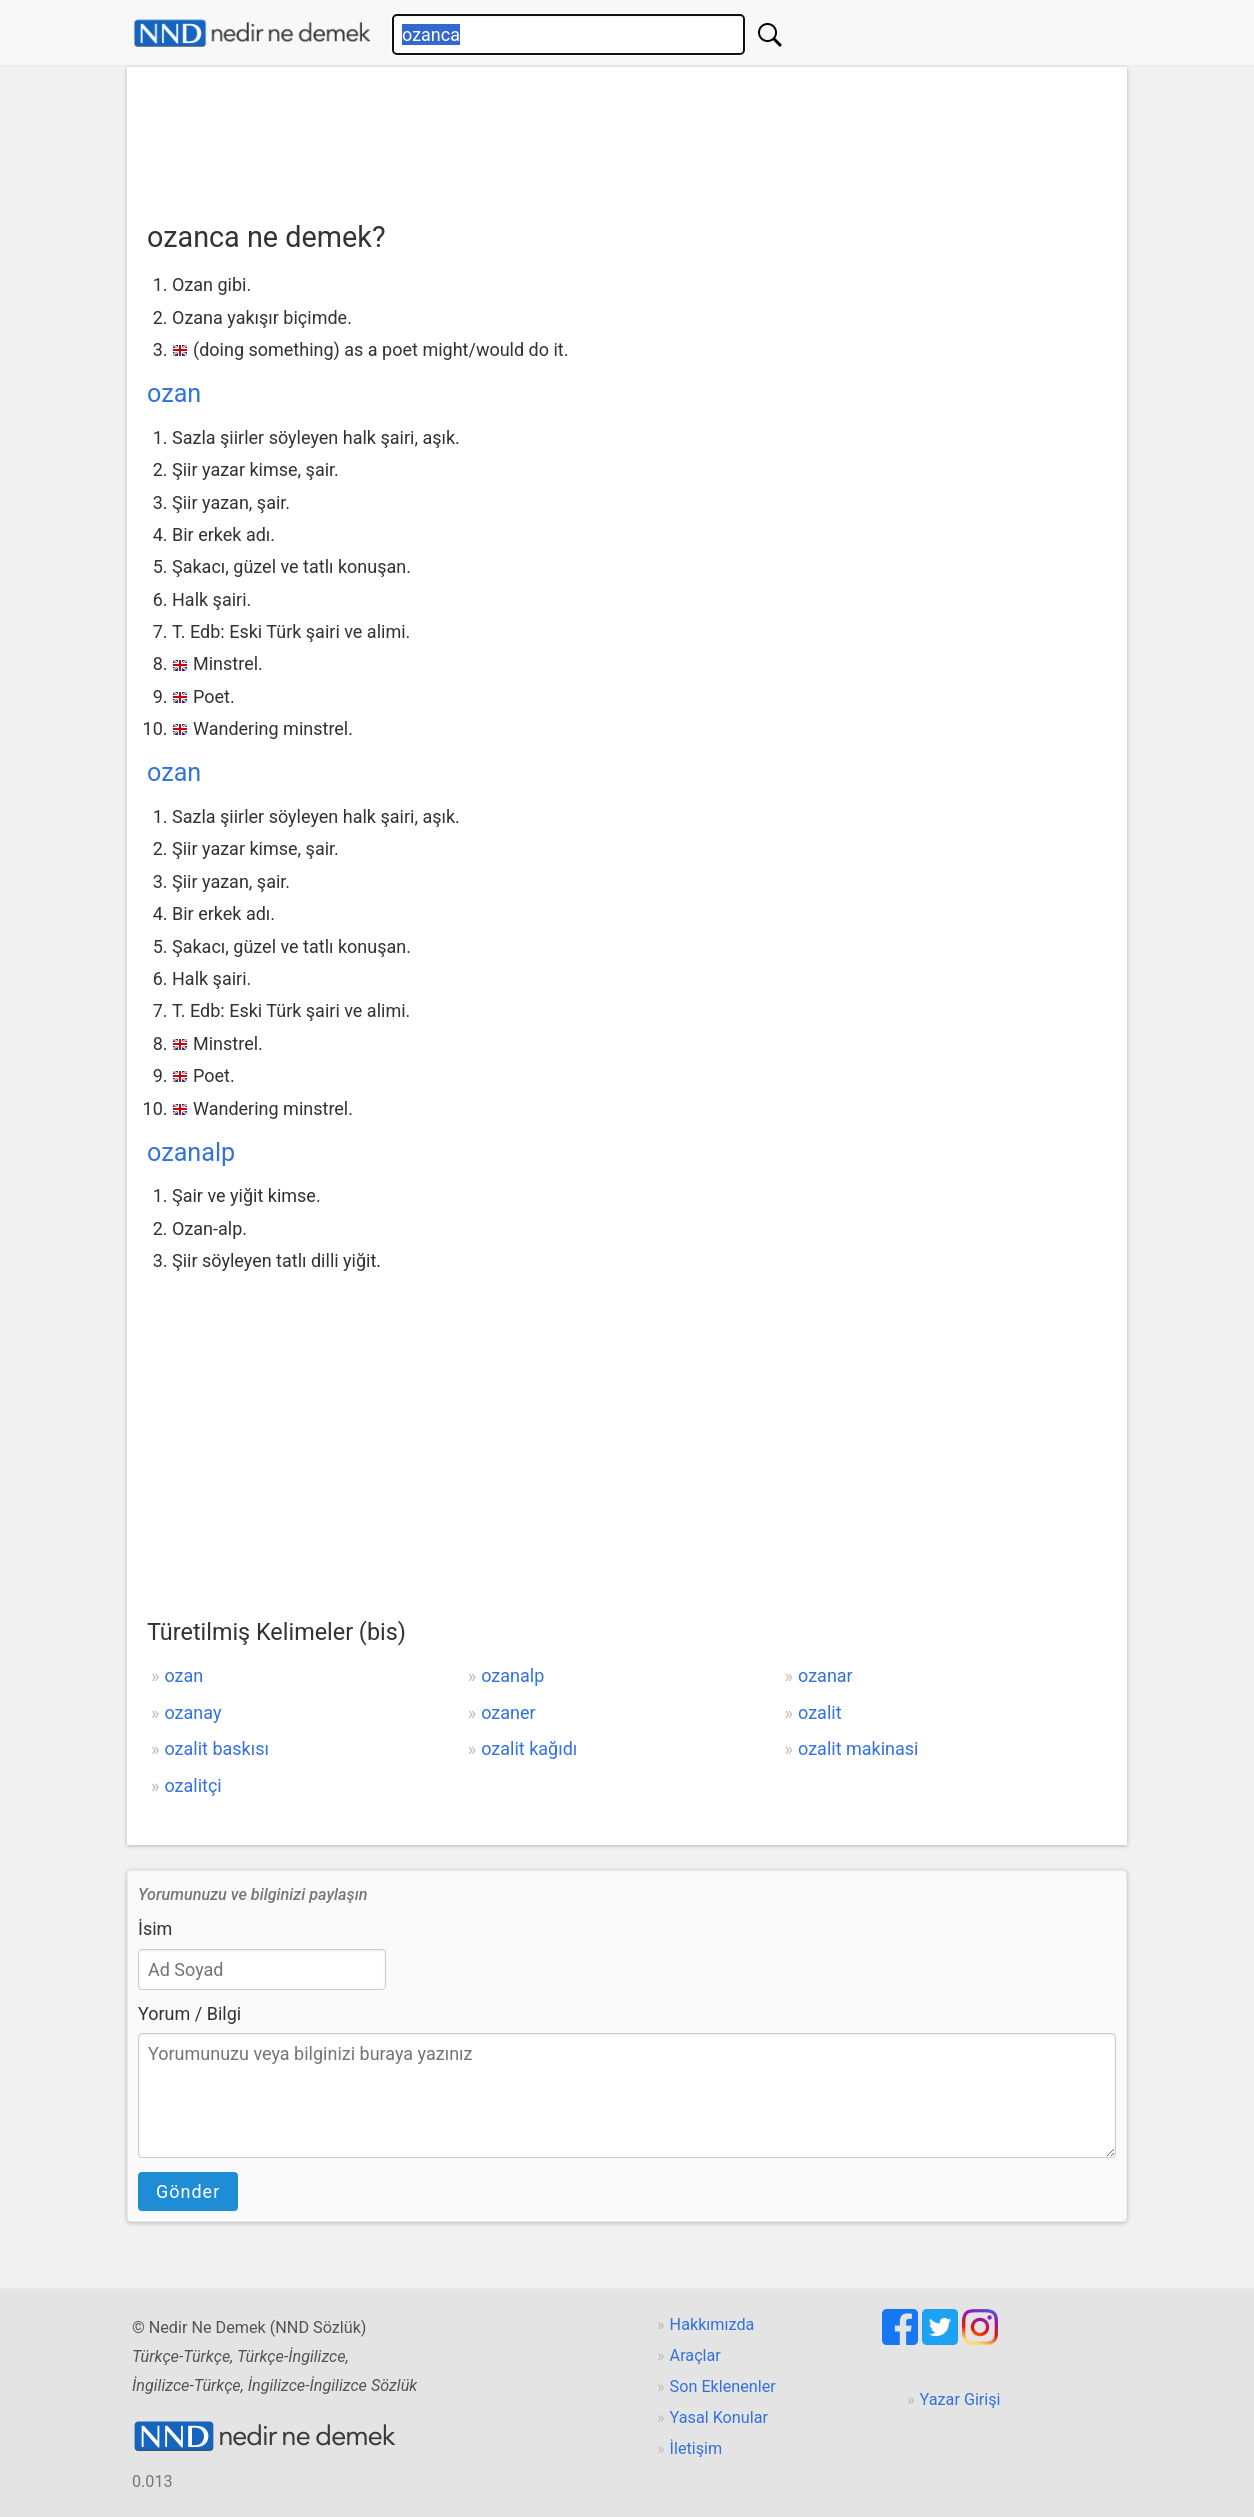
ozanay (192, 1712)
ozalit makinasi (858, 1748)
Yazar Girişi (960, 2399)
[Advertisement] (627, 137)
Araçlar (695, 2355)
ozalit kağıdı (529, 1748)
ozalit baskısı (216, 1748)
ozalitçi (192, 1785)
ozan (174, 393)
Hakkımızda (712, 2324)
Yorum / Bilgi (189, 2013)
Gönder (188, 2191)
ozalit (820, 1712)
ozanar (825, 1675)
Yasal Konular (719, 2417)
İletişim (696, 2448)
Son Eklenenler (723, 2386)
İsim (155, 1928)
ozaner (508, 1712)
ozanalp (191, 1152)
